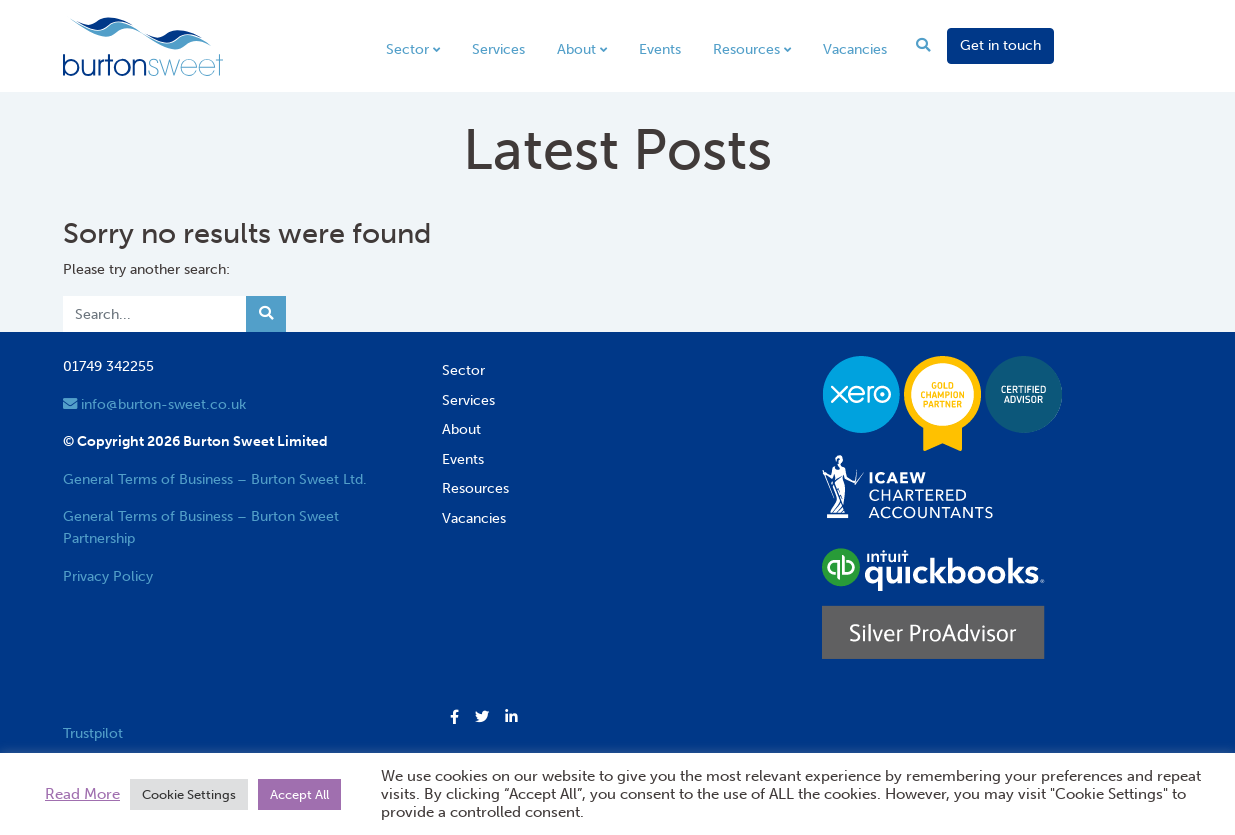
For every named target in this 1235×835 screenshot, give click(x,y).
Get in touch (1000, 45)
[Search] (155, 314)
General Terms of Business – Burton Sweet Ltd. (215, 479)
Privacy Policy (108, 576)
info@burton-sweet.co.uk (154, 404)
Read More (82, 794)
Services (498, 49)
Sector (407, 49)
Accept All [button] (299, 794)
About (576, 49)
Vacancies (855, 49)
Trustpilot (93, 733)
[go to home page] (143, 45)
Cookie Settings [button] (189, 794)
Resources (746, 49)
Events (660, 49)
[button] (454, 718)
